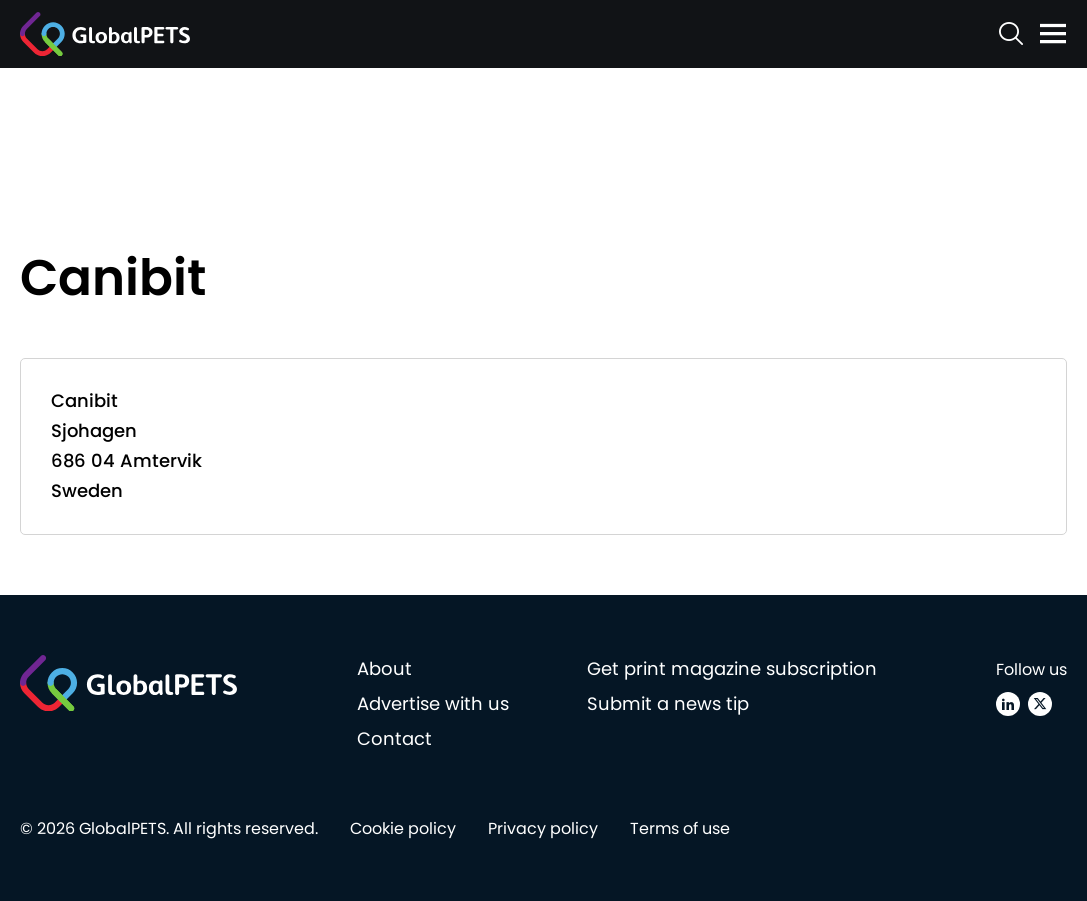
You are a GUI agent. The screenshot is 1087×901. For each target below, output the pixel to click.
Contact (394, 738)
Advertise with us (433, 703)
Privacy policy (543, 828)
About (384, 668)
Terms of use (680, 828)
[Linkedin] (1008, 704)
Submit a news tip (668, 703)
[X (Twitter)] (1040, 704)
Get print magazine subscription (732, 668)
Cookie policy (403, 828)
